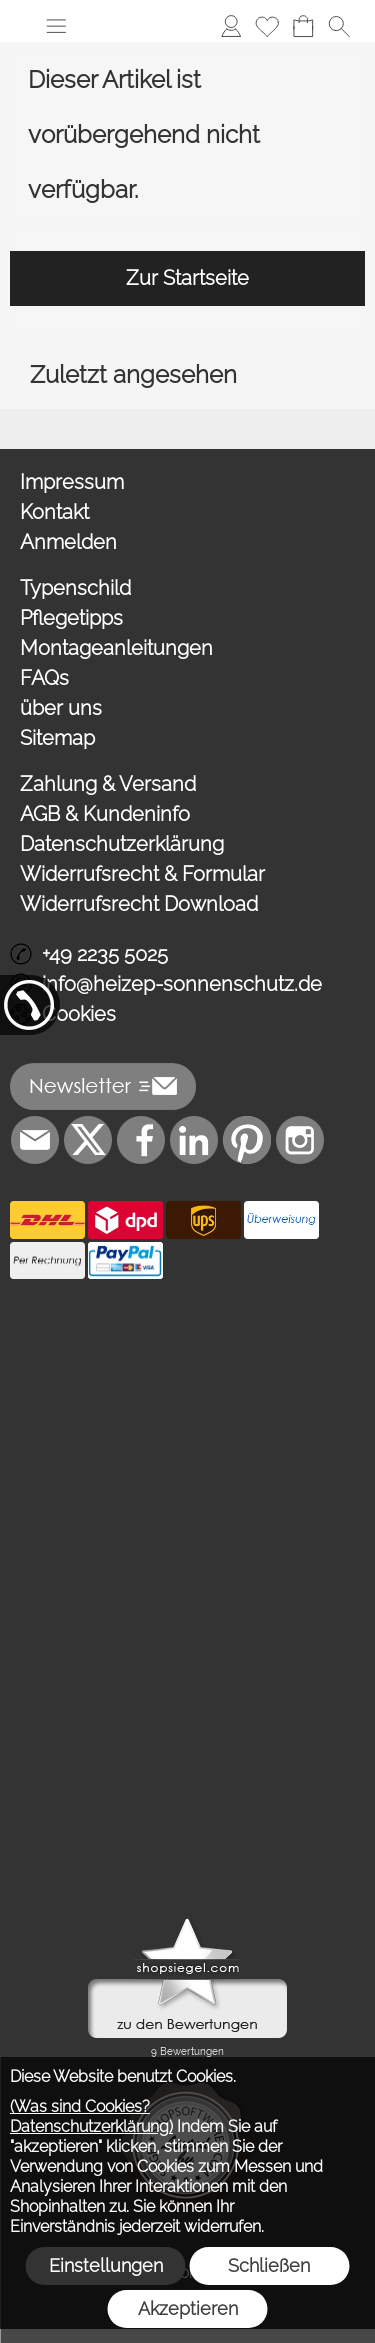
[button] (56, 26)
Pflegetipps (71, 618)
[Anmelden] (231, 26)
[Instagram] (300, 1140)
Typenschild (75, 588)
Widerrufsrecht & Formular (142, 874)
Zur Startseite (187, 278)
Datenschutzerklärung (122, 844)
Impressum (72, 482)
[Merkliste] (267, 26)
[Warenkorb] (303, 26)
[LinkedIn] (194, 1140)
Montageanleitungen (116, 648)
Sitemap (57, 738)
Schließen (269, 2265)
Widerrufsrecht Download (139, 904)
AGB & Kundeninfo (105, 814)
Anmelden (68, 542)
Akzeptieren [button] (188, 2308)
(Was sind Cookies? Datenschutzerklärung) (91, 2116)
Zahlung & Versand (108, 784)
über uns (61, 708)
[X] (88, 1140)
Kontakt (54, 512)
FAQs (44, 678)
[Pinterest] (247, 1140)
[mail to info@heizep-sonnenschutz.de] (35, 1140)
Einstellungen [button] (106, 2265)
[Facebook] (141, 1140)
